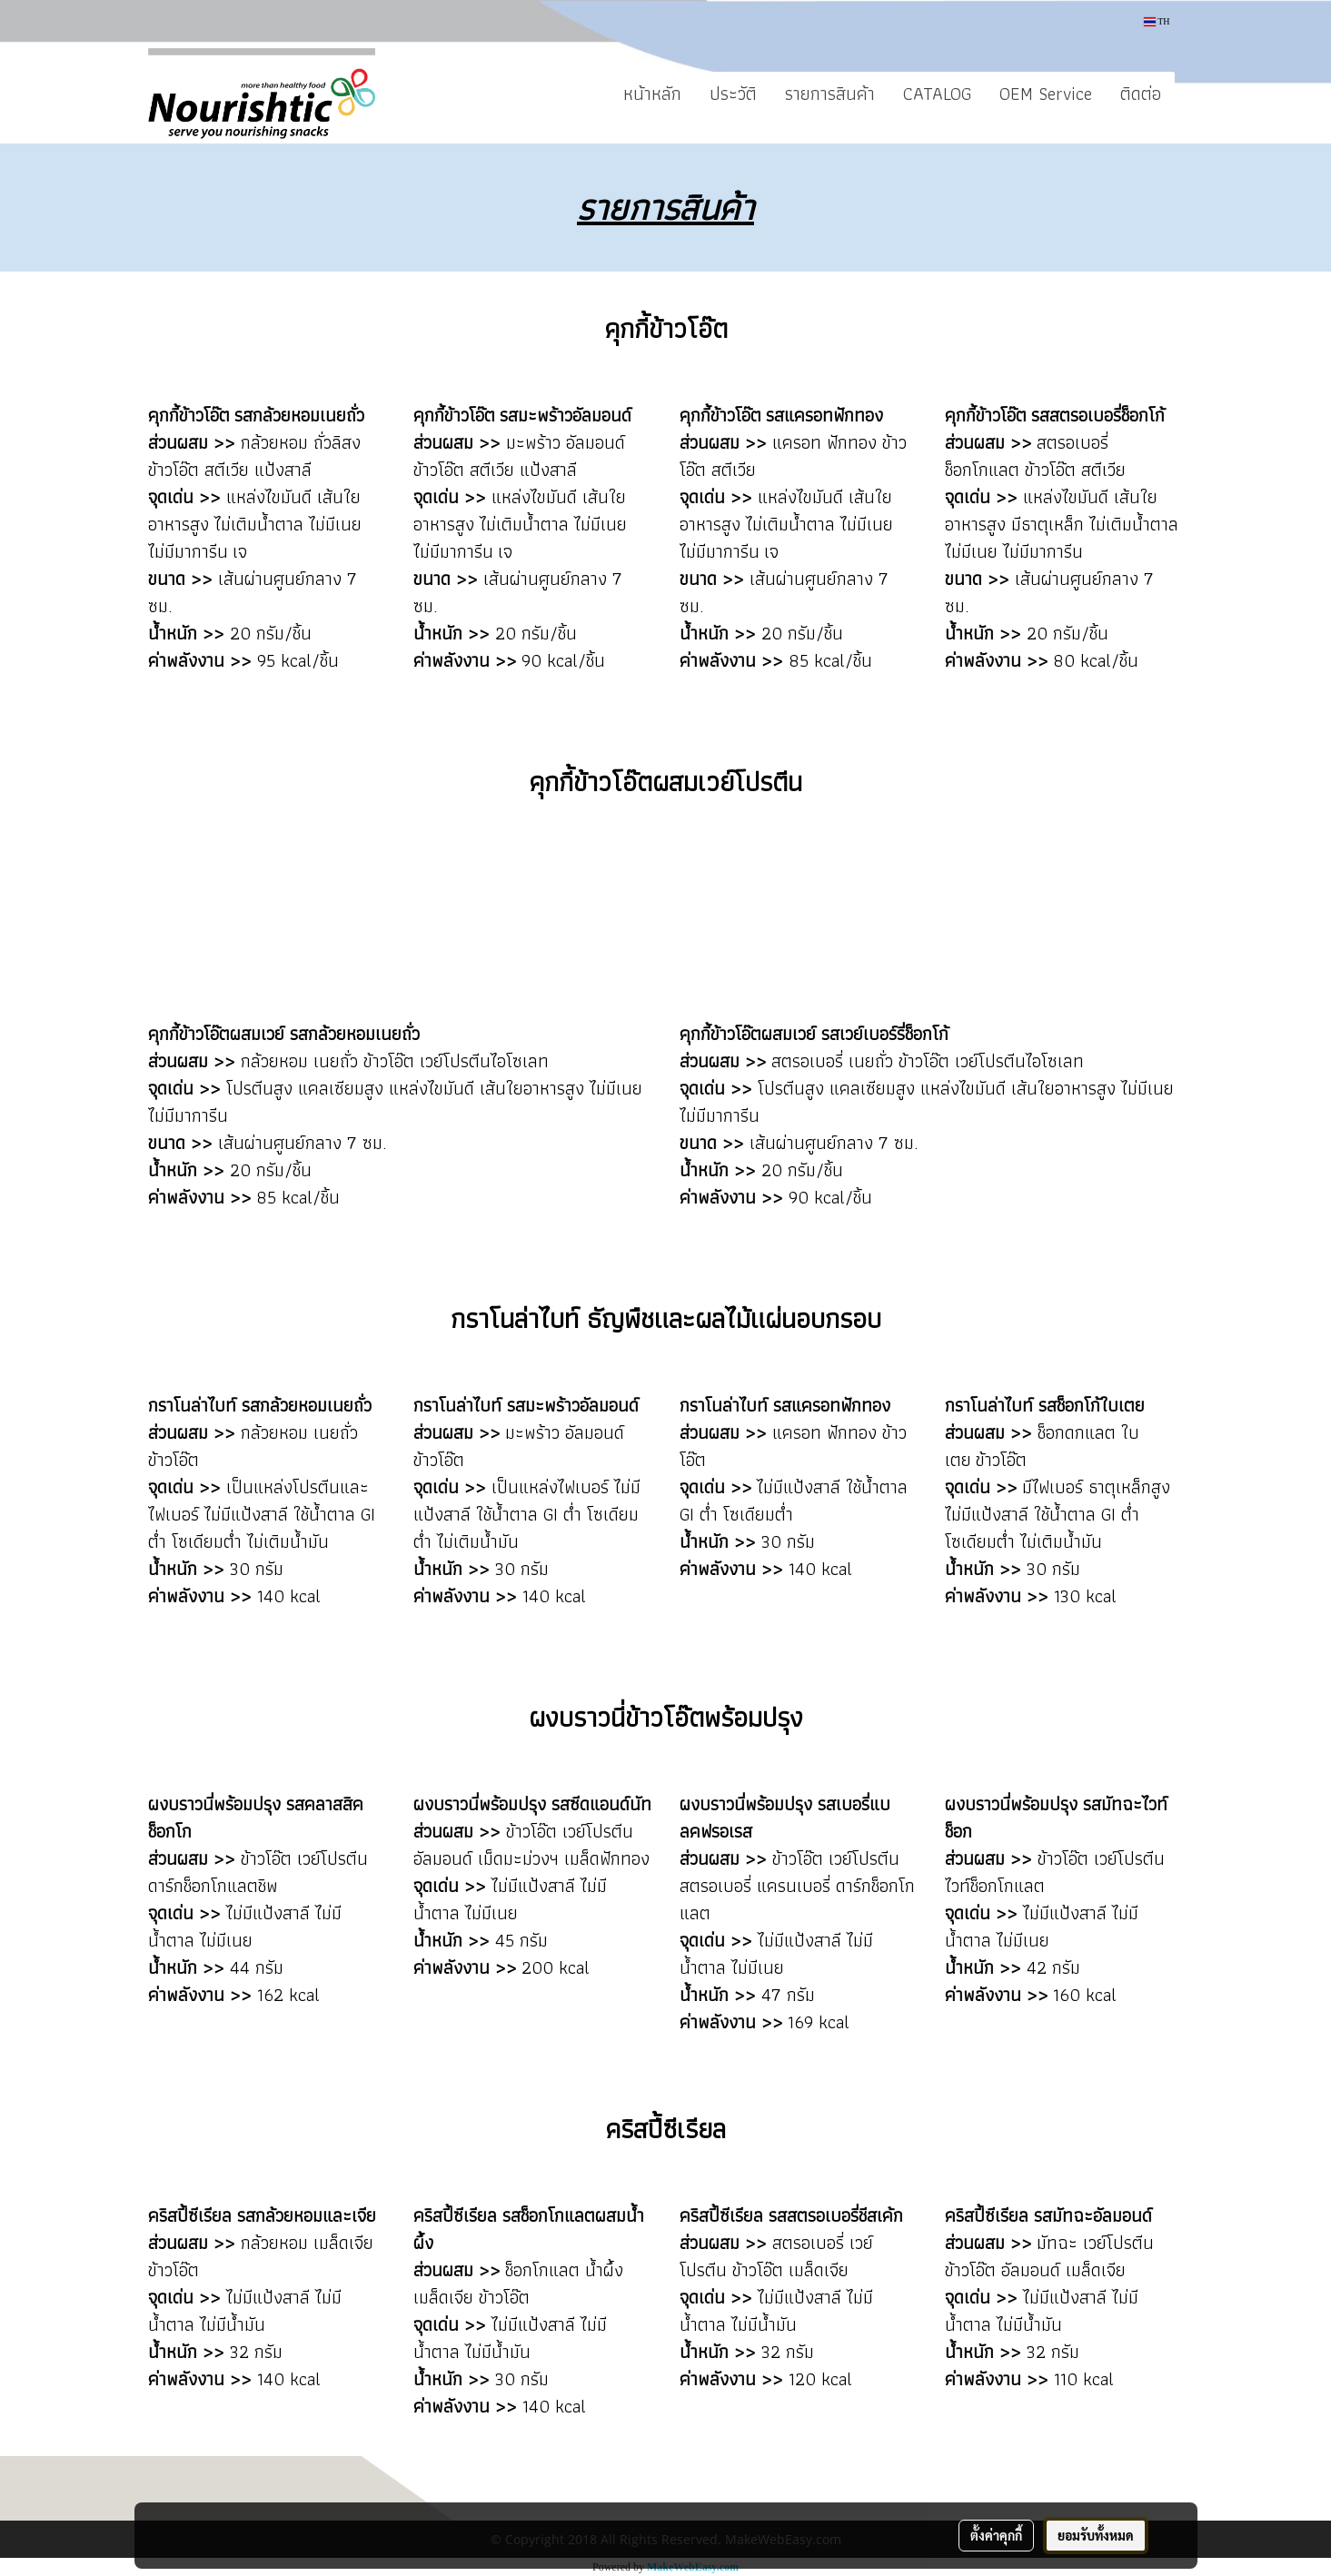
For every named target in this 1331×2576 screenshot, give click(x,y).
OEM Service (1045, 93)
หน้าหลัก (652, 93)
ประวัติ (733, 93)
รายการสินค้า (830, 93)
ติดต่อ (1140, 93)
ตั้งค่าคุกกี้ (996, 2535)
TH (1157, 21)
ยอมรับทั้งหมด (1096, 2535)
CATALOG (937, 93)
